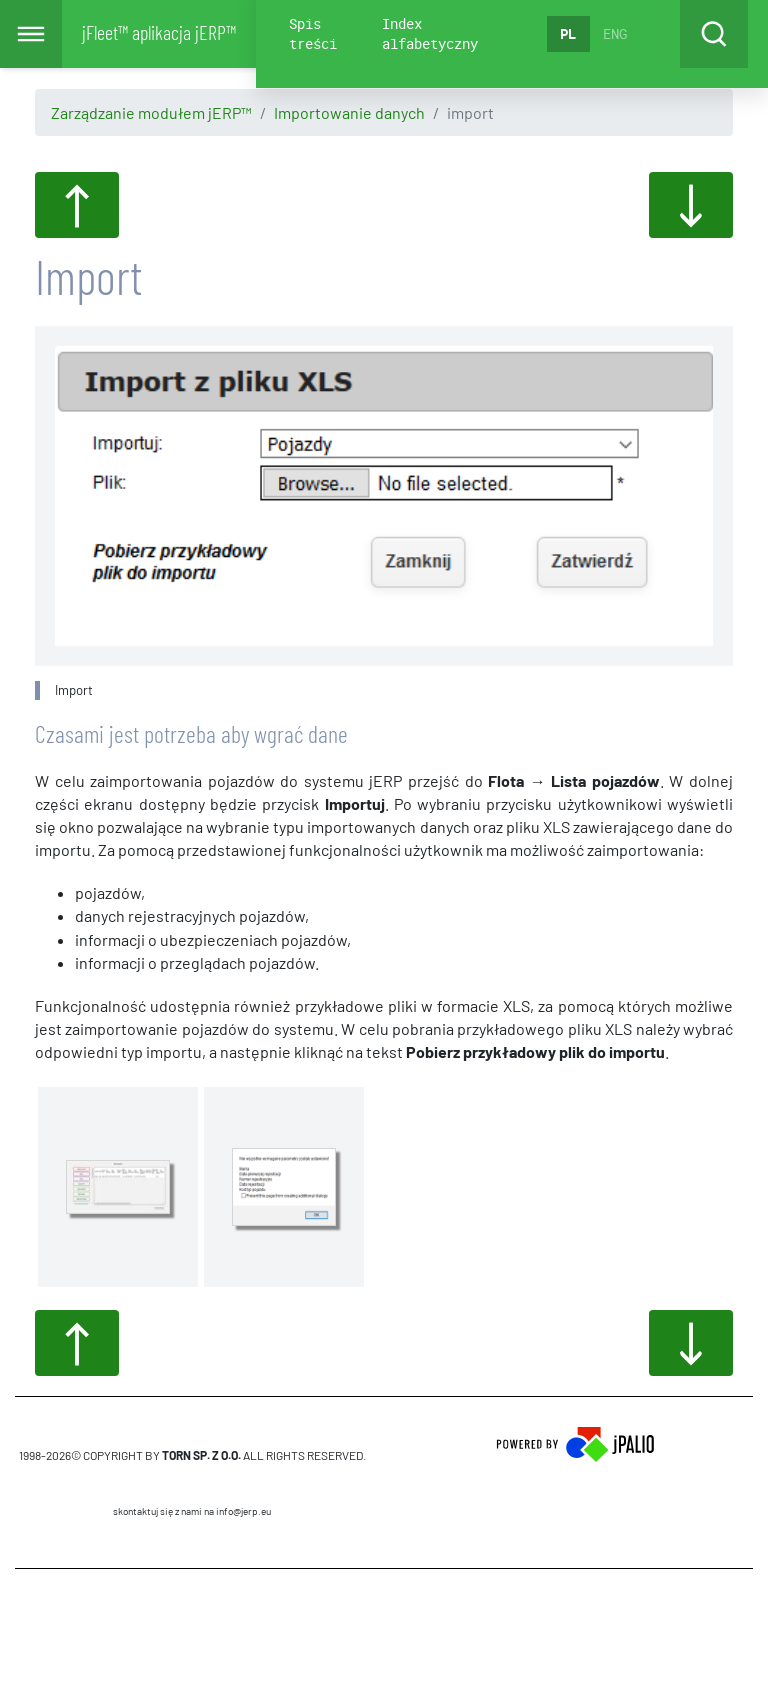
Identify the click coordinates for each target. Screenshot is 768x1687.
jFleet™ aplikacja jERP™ (159, 32)
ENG (615, 33)
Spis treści (313, 33)
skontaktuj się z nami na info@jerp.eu (192, 1511)
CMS (192, 1627)
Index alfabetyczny (430, 33)
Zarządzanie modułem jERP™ (151, 112)
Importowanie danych (349, 112)
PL (568, 33)
